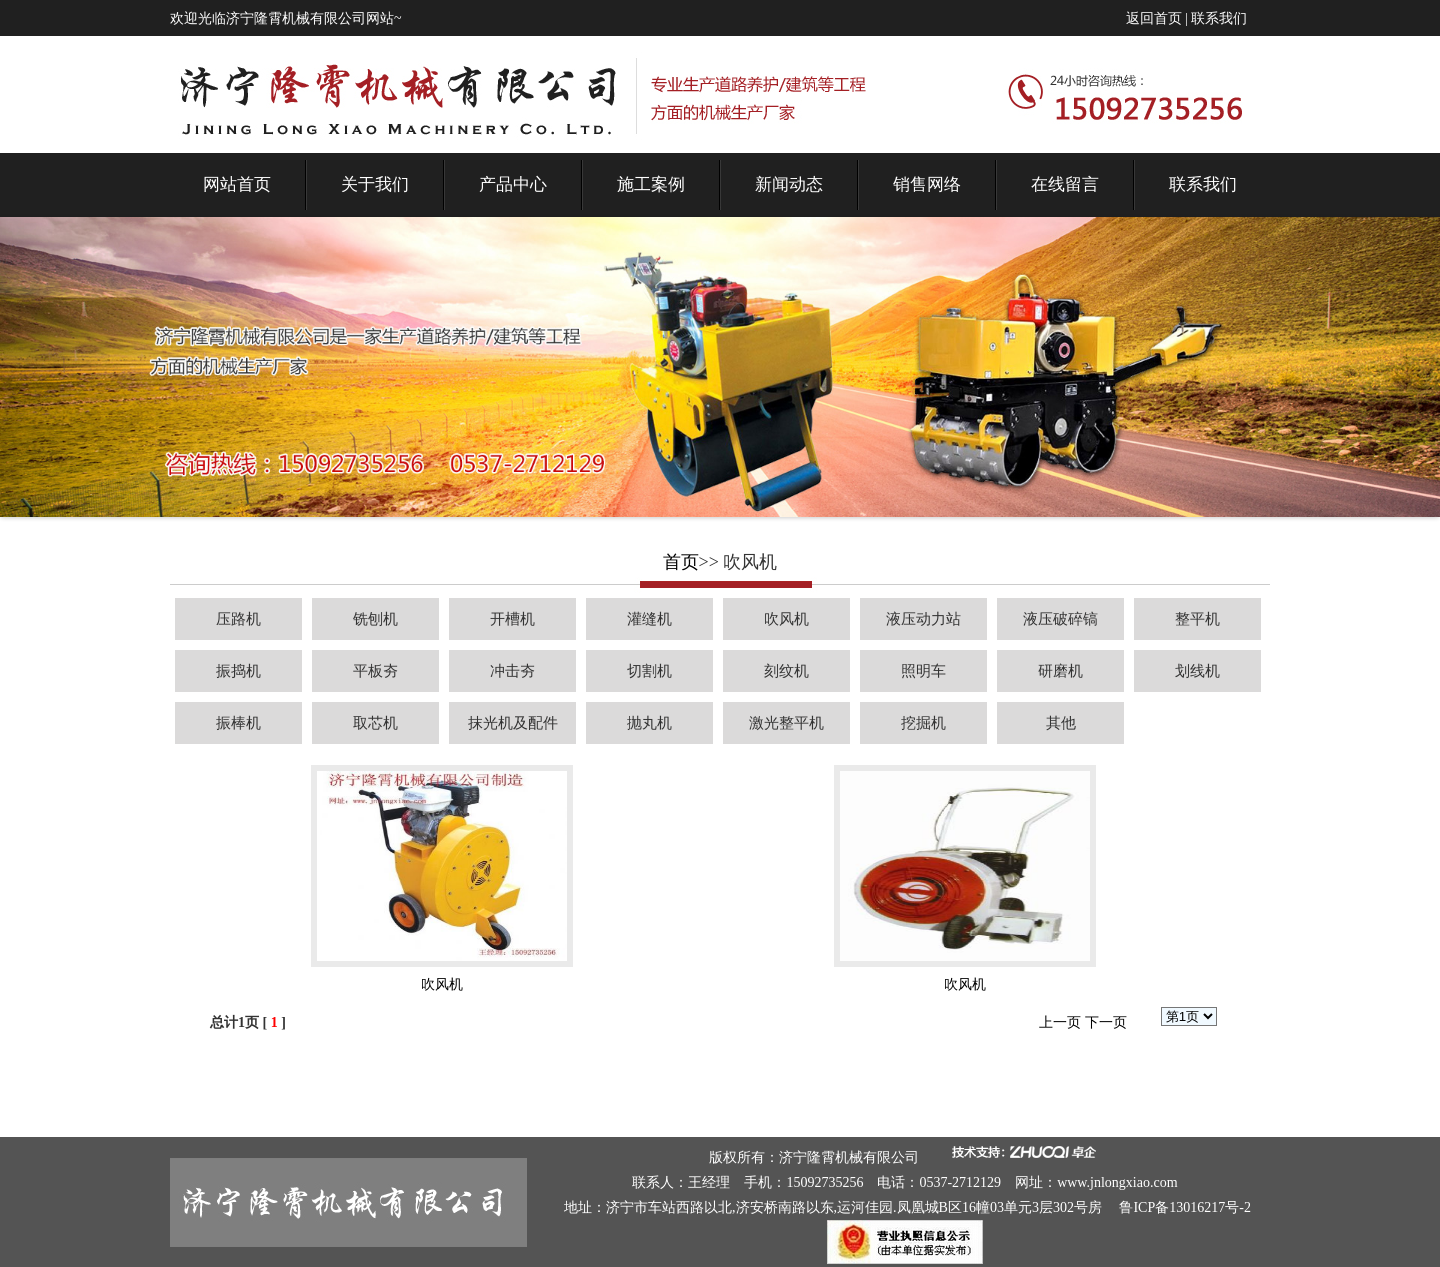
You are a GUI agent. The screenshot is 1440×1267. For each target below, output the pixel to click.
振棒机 (238, 723)
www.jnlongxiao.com (1117, 1182)
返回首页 (1154, 18)
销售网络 (927, 184)
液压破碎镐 (1060, 619)
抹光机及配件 (513, 723)
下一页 (1106, 1022)
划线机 (1197, 671)
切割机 (649, 671)
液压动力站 (923, 619)
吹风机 (786, 619)
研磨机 (1060, 671)
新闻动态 (789, 184)
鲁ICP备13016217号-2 (1184, 1207)
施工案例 (651, 184)
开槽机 (512, 619)
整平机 (1197, 619)
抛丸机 (649, 723)
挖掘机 (923, 723)
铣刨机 (375, 619)
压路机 (238, 619)
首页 (681, 562)
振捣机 (238, 671)
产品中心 (513, 184)
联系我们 (1219, 18)
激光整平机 (786, 723)
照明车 (923, 671)
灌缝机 (649, 619)
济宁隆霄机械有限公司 (849, 1157)
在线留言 (1065, 184)
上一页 (1060, 1022)
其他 (1061, 723)
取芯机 (375, 723)
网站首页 (237, 184)
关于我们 (375, 184)
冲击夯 (512, 671)
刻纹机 (786, 671)
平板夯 (375, 671)
